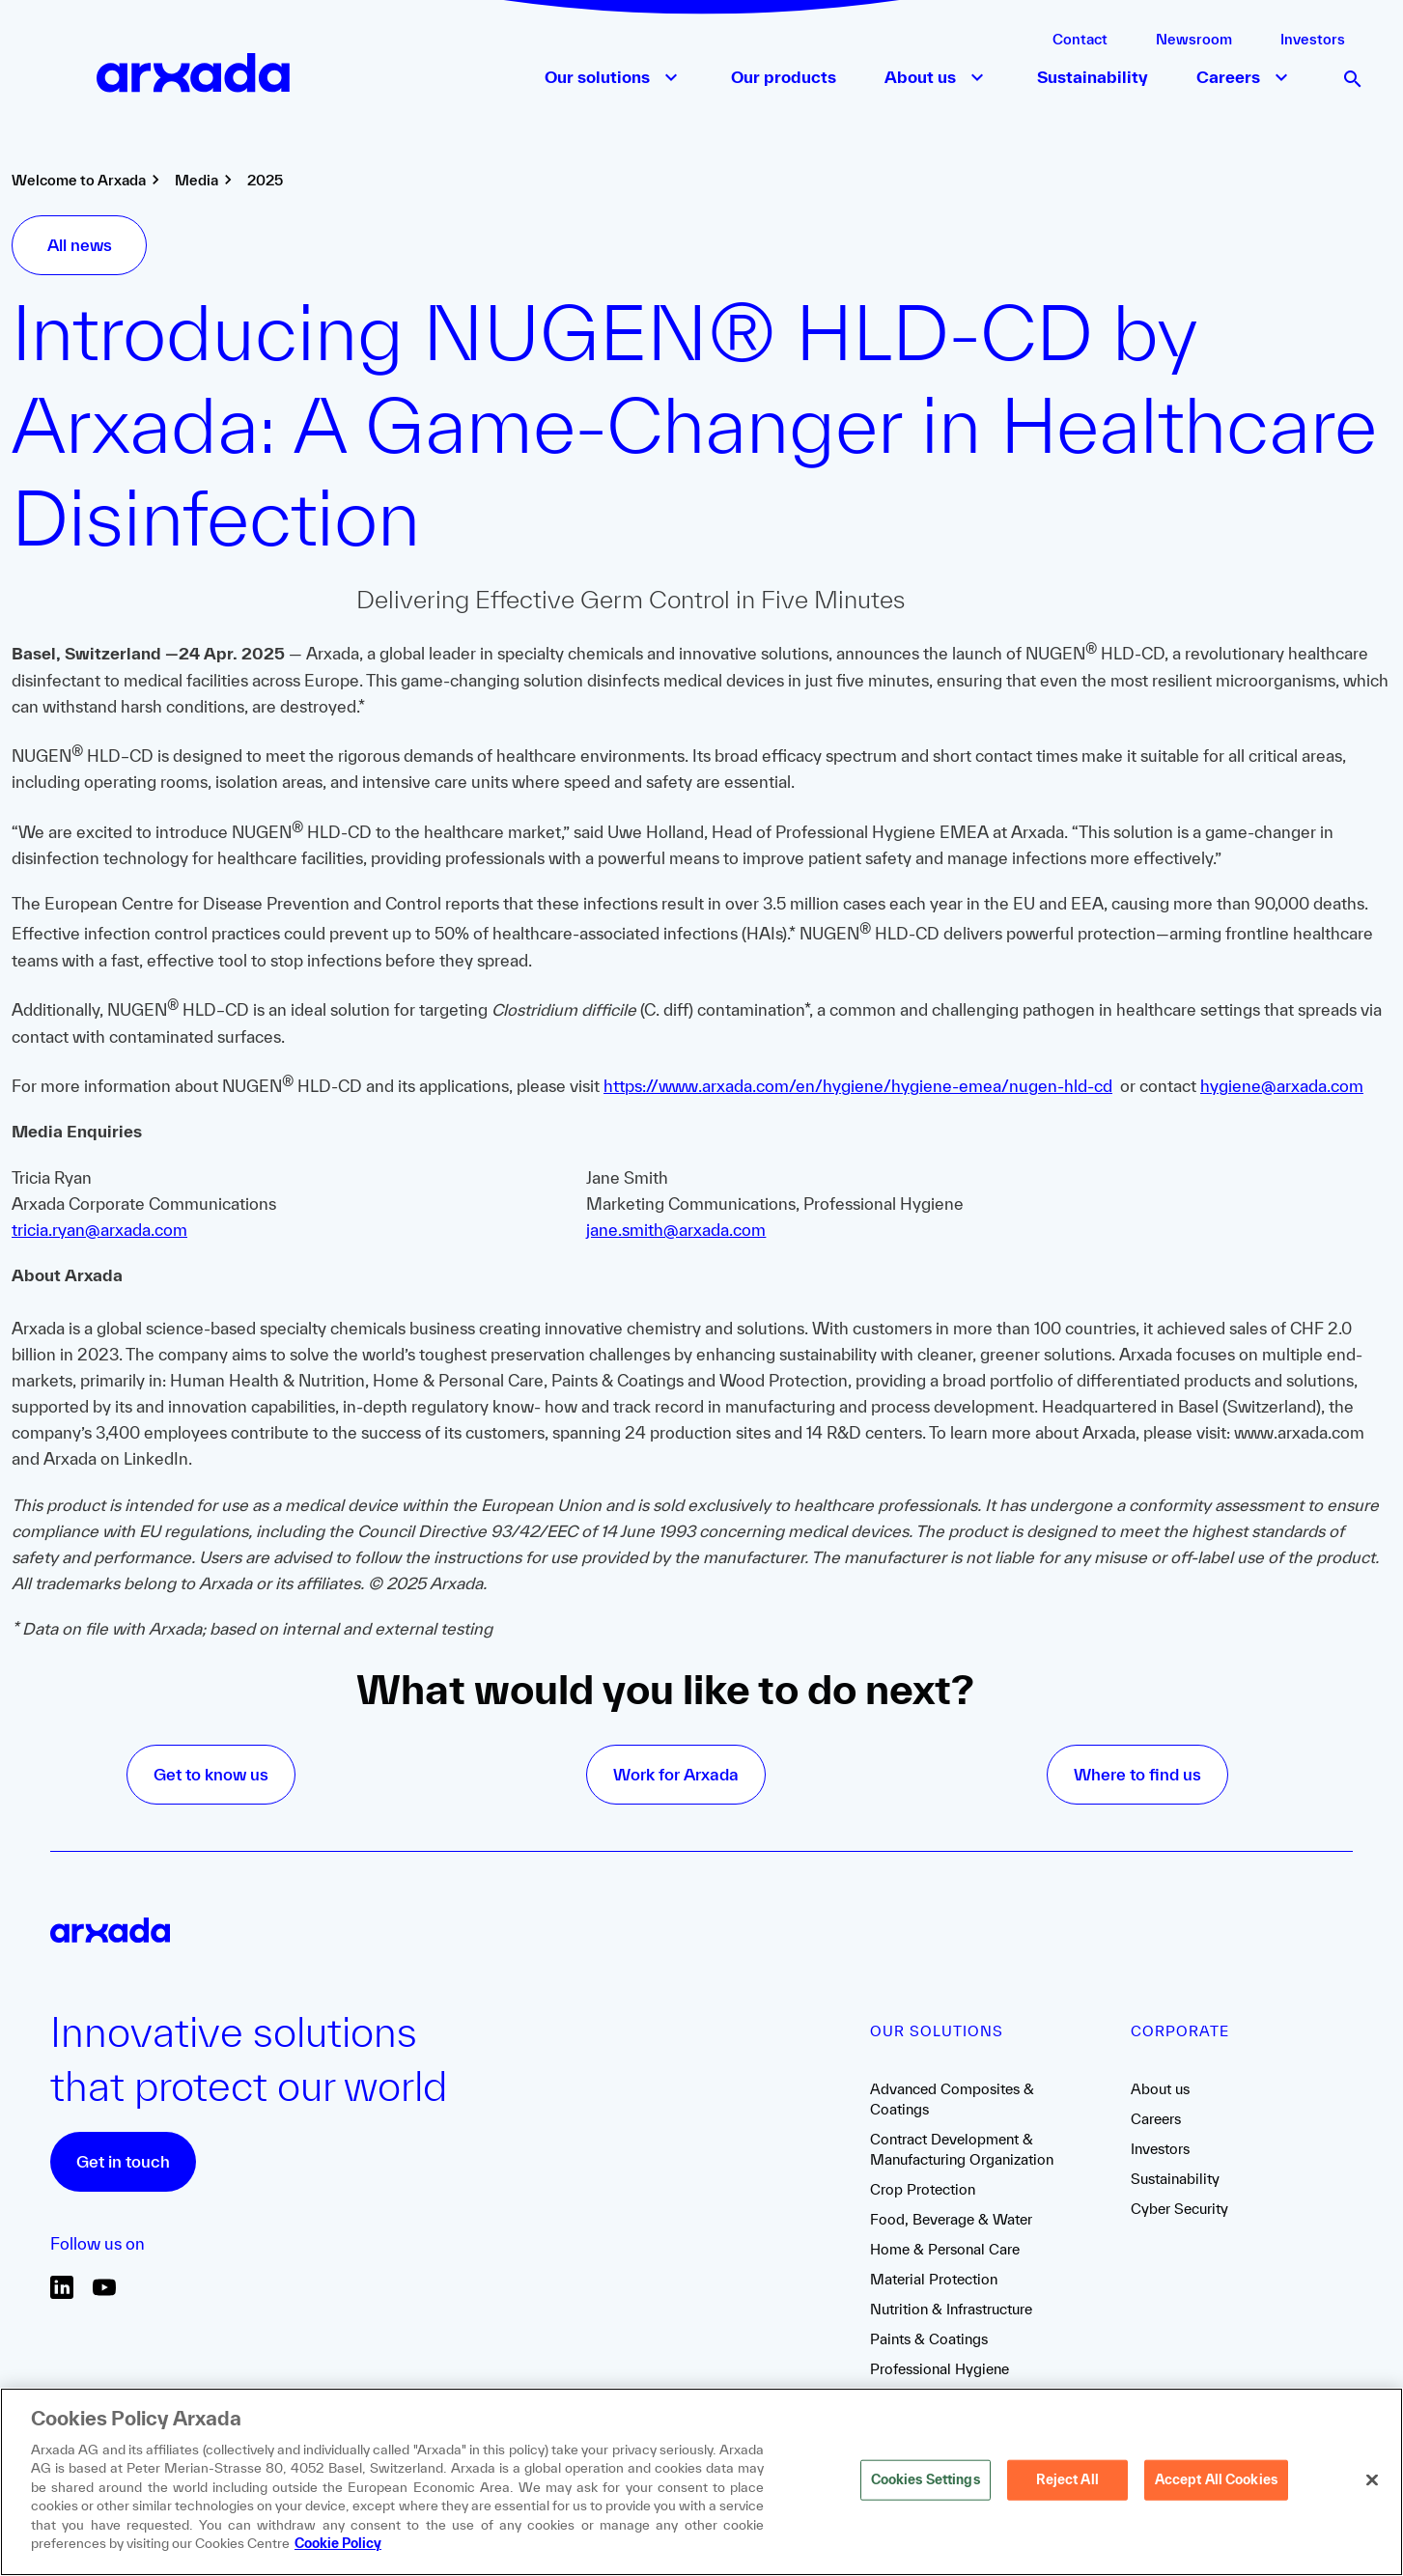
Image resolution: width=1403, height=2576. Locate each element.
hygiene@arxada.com (1281, 1086)
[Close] (1372, 2480)
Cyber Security (1179, 2208)
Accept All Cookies (1216, 2479)
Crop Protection (922, 2189)
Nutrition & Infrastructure (951, 2309)
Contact (1080, 39)
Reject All (1067, 2479)
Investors (1312, 39)
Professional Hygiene (939, 2369)
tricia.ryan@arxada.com (99, 1229)
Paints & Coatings (929, 2339)
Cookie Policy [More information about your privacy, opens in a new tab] (338, 2543)
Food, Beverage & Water (951, 2219)
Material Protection (933, 2279)
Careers (1156, 2119)
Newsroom (1194, 39)
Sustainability (1175, 2178)
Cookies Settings (925, 2479)
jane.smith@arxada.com (676, 1229)
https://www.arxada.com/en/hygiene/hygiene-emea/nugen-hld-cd (857, 1086)
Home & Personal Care (945, 2249)
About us (1160, 2089)
